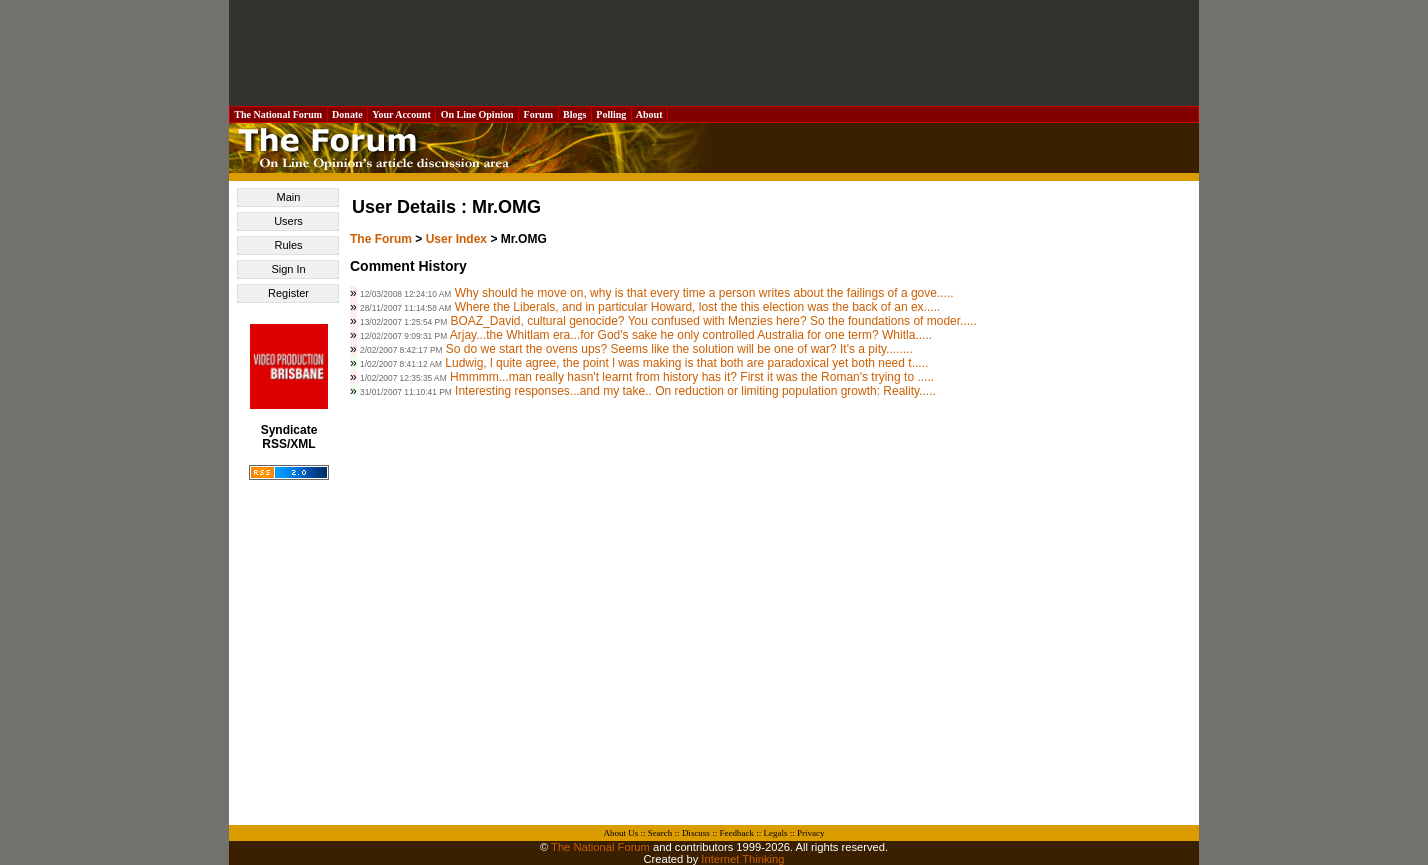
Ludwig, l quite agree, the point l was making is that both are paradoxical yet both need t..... (686, 363)
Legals (775, 833)
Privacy (811, 833)
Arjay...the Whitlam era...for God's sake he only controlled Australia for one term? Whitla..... (691, 335)
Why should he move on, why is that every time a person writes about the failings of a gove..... (704, 293)
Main (289, 197)
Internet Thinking (742, 859)
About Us (621, 833)
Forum (538, 114)
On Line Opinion (477, 114)
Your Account (401, 114)
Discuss (696, 833)
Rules (288, 245)
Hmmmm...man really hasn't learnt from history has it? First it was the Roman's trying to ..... (692, 377)
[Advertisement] (714, 53)
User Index (456, 239)
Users (288, 221)
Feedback (736, 833)
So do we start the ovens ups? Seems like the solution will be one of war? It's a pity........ (679, 349)
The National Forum (278, 114)
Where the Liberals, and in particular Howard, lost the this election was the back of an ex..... (698, 307)
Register (288, 293)
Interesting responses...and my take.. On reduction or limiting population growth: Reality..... (695, 391)
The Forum (381, 239)
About (649, 114)
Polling (611, 114)
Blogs (575, 114)
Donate (348, 114)
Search (660, 833)
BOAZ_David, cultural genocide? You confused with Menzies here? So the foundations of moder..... (713, 321)
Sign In (288, 269)
